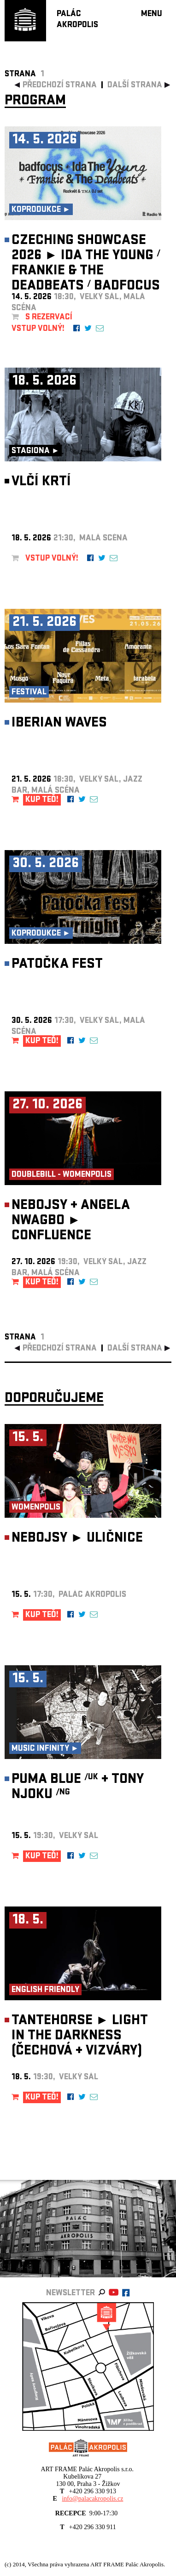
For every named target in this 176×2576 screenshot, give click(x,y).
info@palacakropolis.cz (92, 2498)
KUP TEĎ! (42, 800)
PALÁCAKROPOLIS (77, 20)
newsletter (70, 2293)
